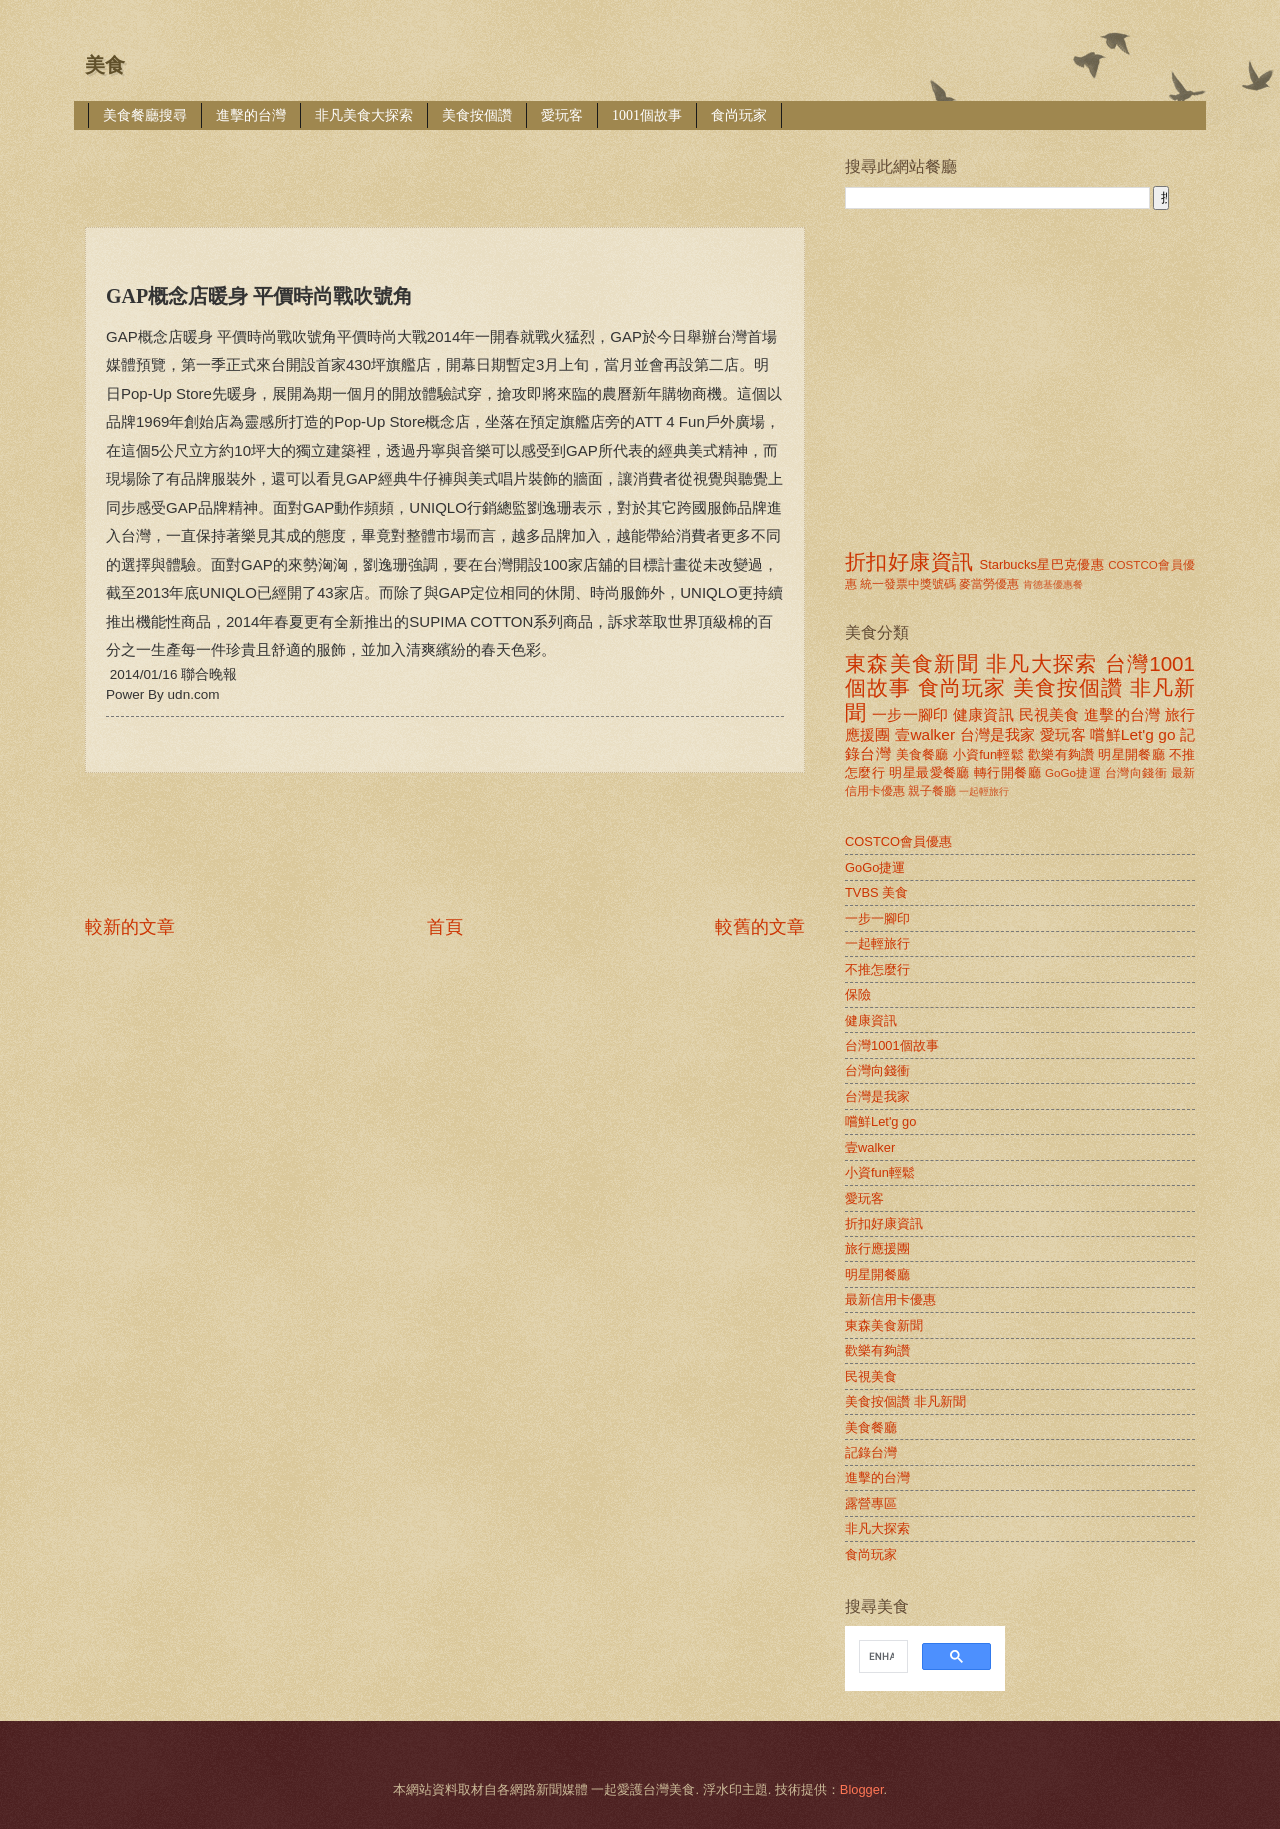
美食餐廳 (922, 754)
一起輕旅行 (984, 791)
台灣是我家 (998, 734)
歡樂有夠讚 (1061, 754)
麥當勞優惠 (989, 584)
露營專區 (871, 1503)
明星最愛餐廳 (929, 772)
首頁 (445, 927)
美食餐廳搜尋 (145, 115)
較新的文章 (130, 927)
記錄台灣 (871, 1452)
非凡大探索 (1042, 663)
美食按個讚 (477, 115)
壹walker (925, 734)
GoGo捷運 (1073, 773)
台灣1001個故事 (892, 1045)
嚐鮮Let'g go (1132, 734)
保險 (858, 994)
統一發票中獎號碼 (908, 584)
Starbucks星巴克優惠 (1042, 564)
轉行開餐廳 (1007, 772)
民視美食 (1049, 714)
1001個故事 (647, 115)
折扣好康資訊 (909, 561)
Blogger (862, 1789)
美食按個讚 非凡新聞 (905, 1401)
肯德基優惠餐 (1053, 584)
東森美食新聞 (912, 663)
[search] (881, 1657)
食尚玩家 (739, 115)
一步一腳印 (910, 714)
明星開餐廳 (1131, 754)
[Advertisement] (449, 164)
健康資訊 (983, 714)
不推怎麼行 (877, 969)
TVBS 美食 (876, 892)
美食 (105, 65)
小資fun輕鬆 (988, 754)
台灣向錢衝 (1136, 773)
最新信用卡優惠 (890, 1299)
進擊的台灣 (251, 115)
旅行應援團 (877, 1248)
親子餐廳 (932, 791)
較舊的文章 (760, 927)
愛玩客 (562, 115)
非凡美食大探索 (364, 115)
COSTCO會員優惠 (898, 841)
